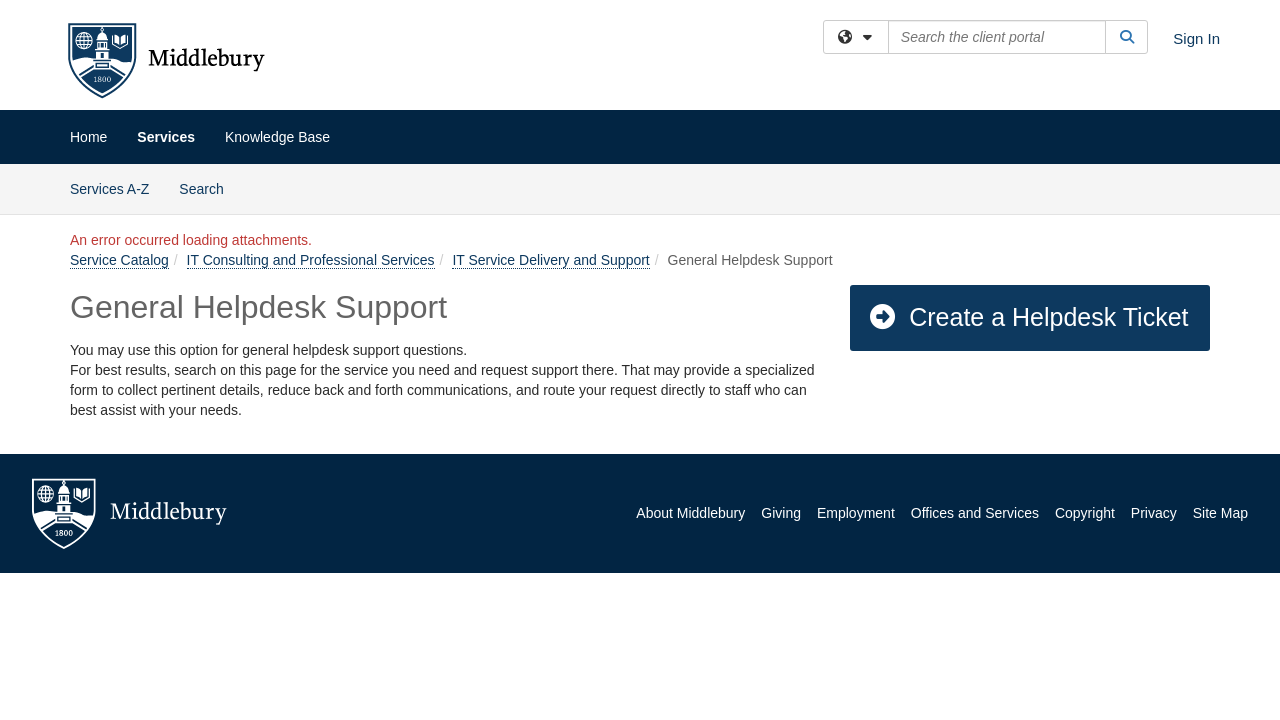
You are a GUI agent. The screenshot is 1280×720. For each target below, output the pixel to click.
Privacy (1154, 513)
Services (166, 137)
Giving (781, 513)
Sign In (1196, 38)
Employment (856, 513)
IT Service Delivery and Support (550, 260)
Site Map (1220, 513)
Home (88, 137)
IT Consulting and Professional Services (311, 260)
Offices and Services (975, 513)
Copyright (1085, 513)
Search (208, 187)
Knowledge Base (277, 137)
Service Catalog (119, 260)
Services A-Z (109, 189)
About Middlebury (690, 513)
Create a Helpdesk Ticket (1028, 317)
